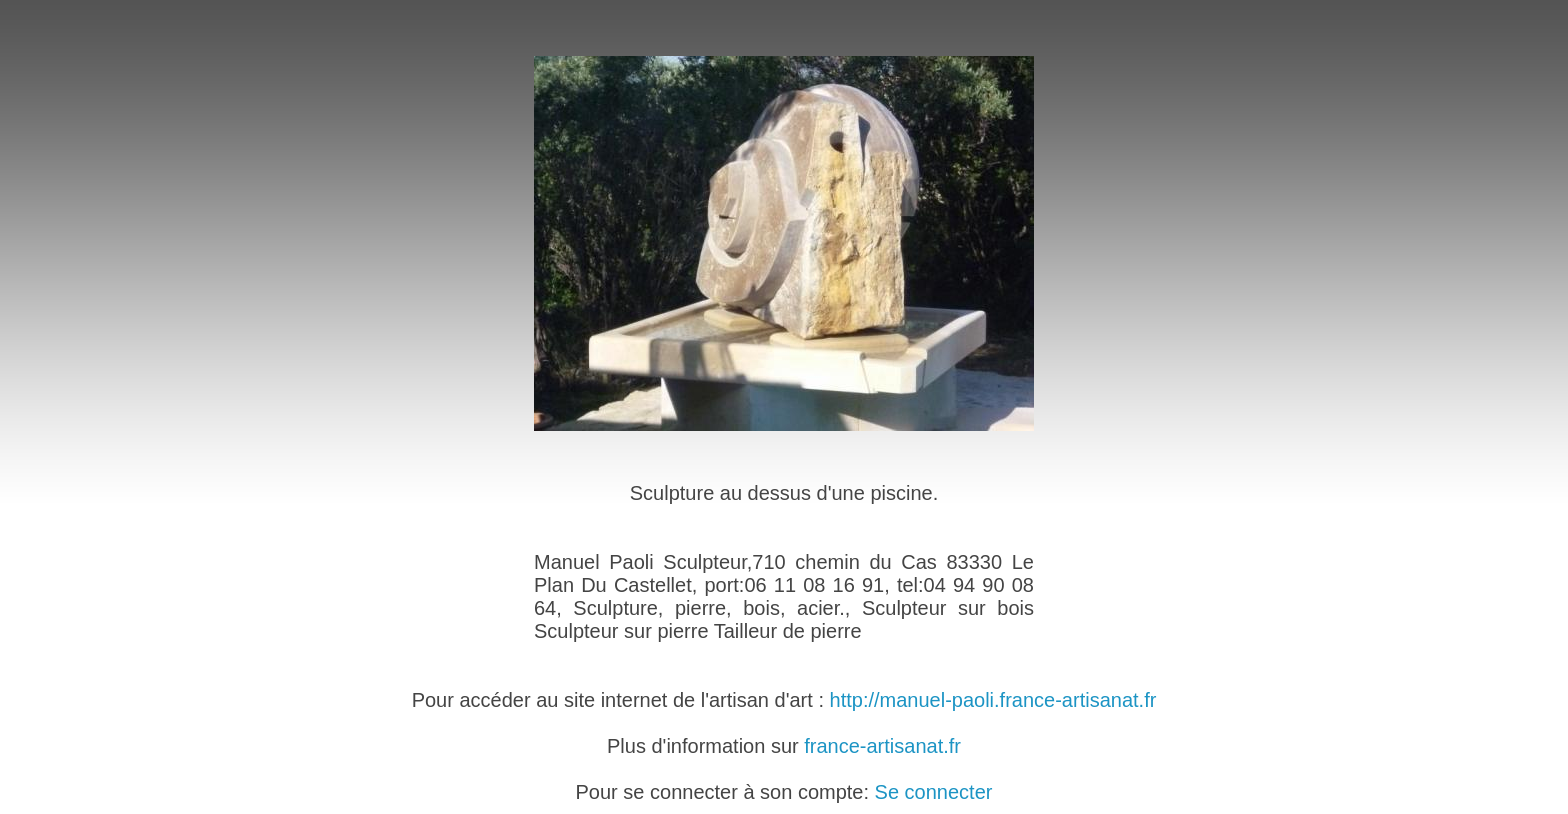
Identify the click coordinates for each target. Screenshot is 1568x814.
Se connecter (934, 792)
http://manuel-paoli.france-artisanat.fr (993, 700)
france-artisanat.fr (882, 746)
